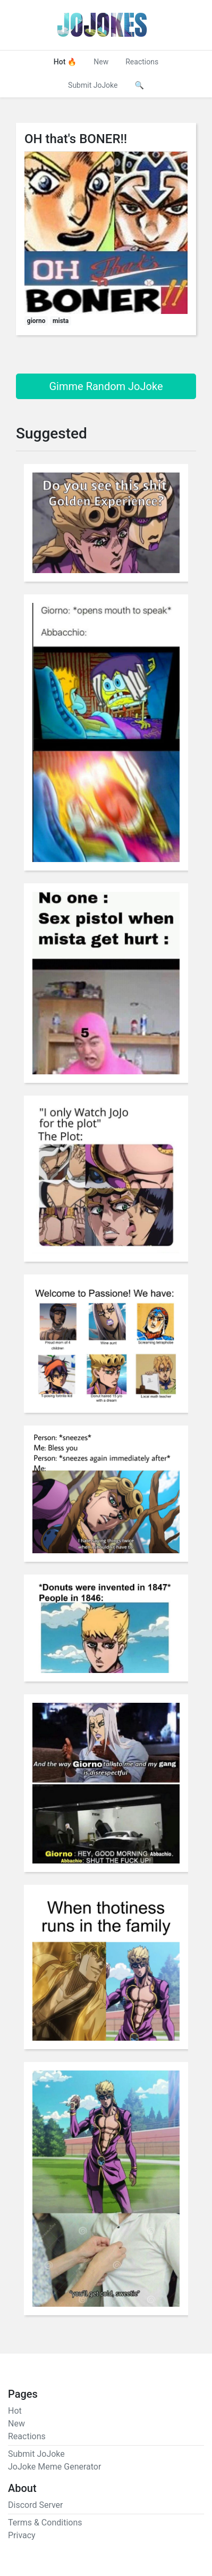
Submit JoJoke (92, 85)
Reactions (141, 61)
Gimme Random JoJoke (106, 386)
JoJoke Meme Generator (54, 2467)
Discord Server (35, 2505)
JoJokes (102, 25)
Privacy (22, 2535)
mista (61, 321)
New (101, 61)
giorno (36, 321)
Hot (65, 61)
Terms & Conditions (45, 2522)
